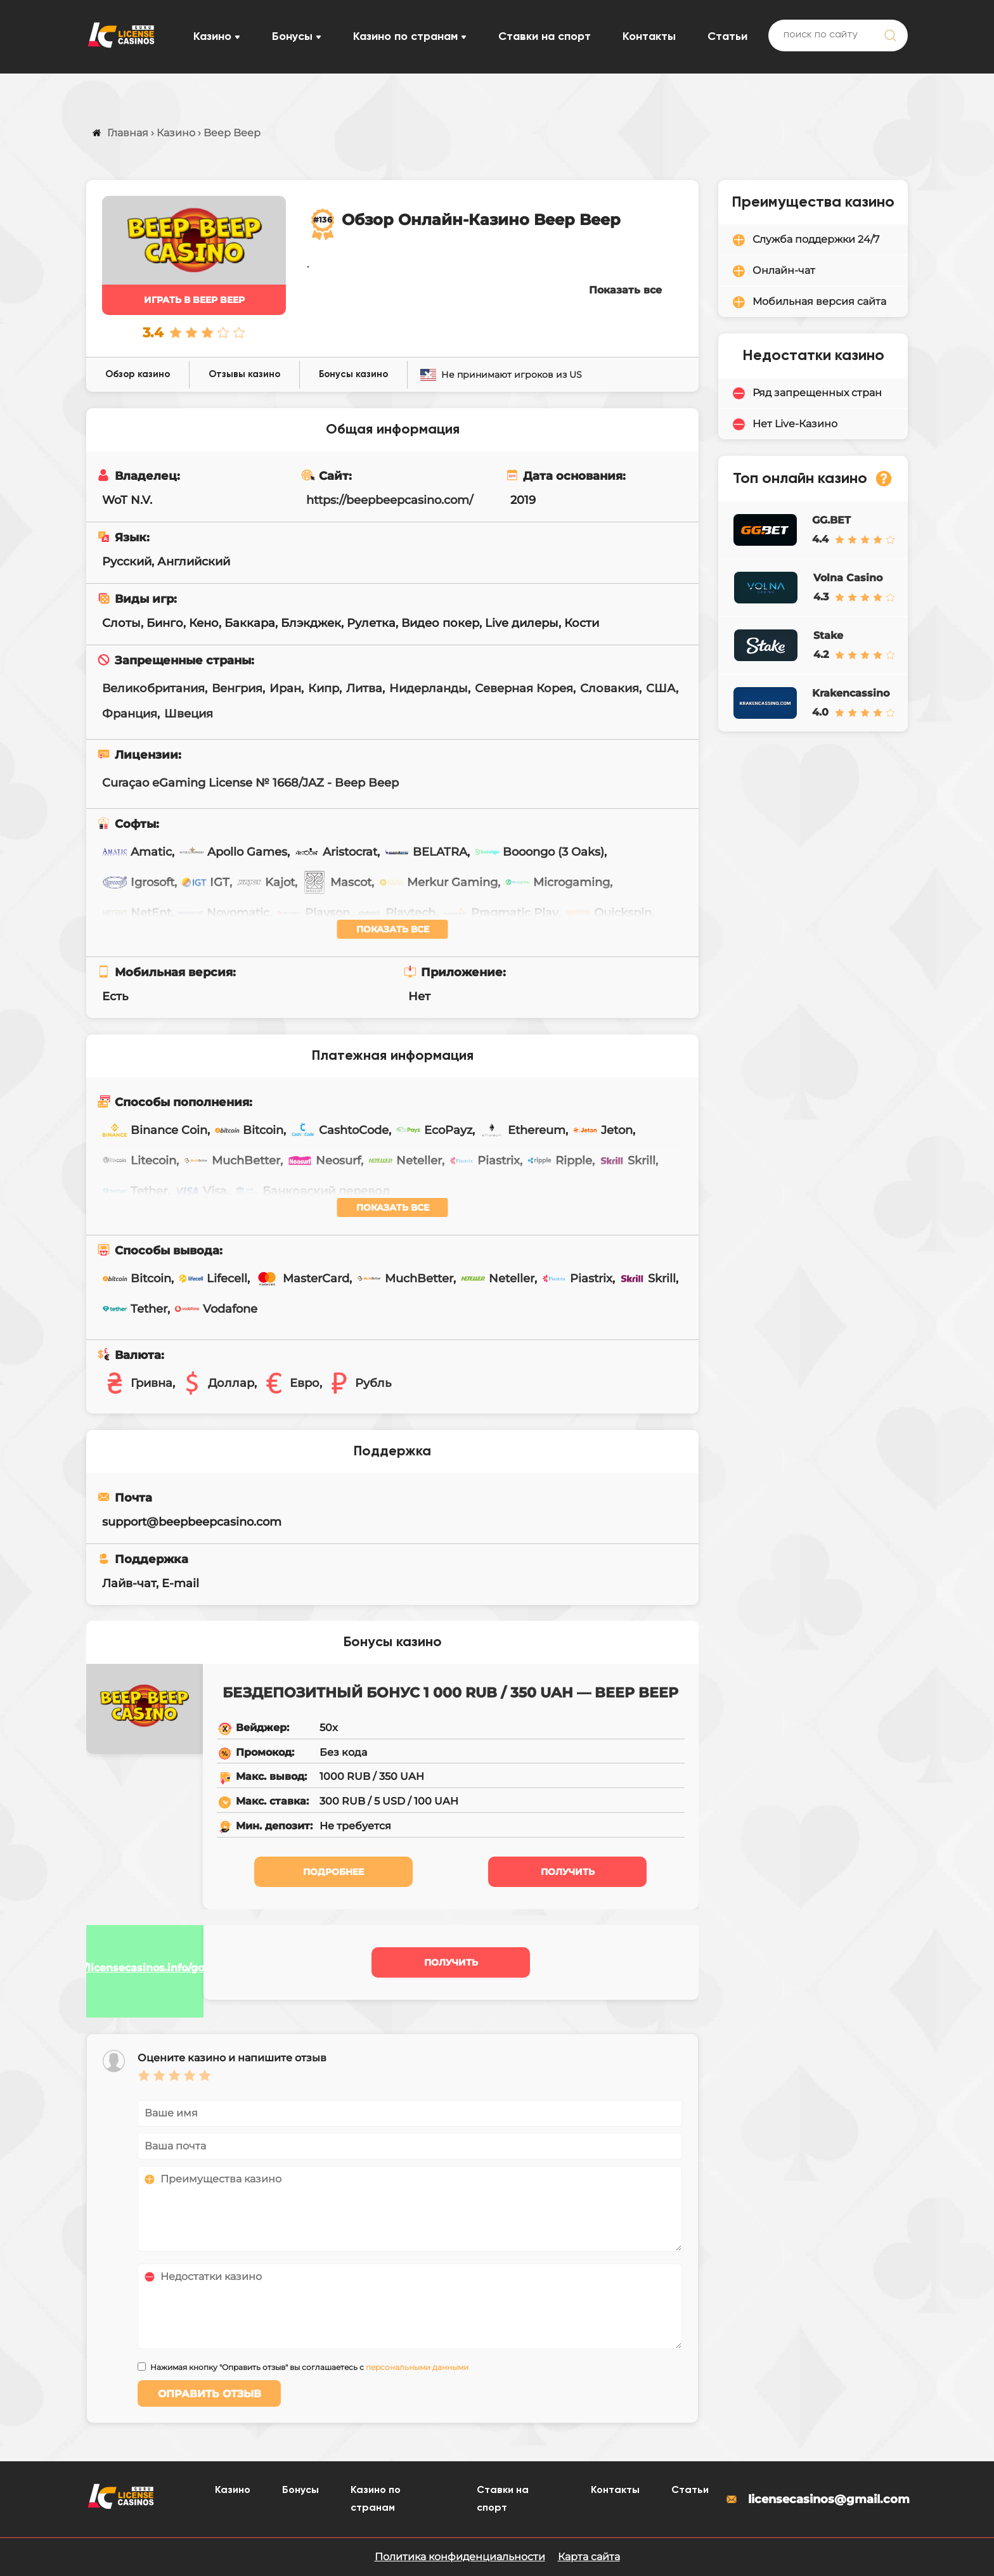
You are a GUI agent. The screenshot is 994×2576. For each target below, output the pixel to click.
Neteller (405, 1160)
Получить (568, 1871)
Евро (290, 1383)
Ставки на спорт (544, 36)
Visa (200, 1191)
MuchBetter (231, 1160)
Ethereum (522, 1130)
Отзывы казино (244, 374)
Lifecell (212, 1278)
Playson (313, 912)
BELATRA (425, 852)
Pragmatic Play (500, 912)
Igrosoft (138, 882)
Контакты (649, 36)
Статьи (727, 36)
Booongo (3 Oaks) (539, 852)
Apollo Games (233, 852)
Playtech (396, 912)
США (661, 688)
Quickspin (608, 912)
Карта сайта (589, 2557)
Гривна (137, 1383)
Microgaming (557, 882)
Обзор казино (137, 374)
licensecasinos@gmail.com (816, 2499)
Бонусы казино (353, 374)
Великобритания (153, 688)
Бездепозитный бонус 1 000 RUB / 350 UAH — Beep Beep (450, 1692)
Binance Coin (154, 1130)
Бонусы (292, 36)
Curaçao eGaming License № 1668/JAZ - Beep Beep (250, 783)
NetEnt (136, 912)
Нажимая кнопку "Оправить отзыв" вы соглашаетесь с (309, 2367)
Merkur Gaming (438, 882)
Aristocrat (335, 852)
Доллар (216, 1383)
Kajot (265, 882)
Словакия (609, 688)
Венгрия (237, 688)
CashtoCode (339, 1130)
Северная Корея (524, 688)
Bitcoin (248, 1130)
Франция (129, 714)
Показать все (625, 290)
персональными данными (417, 2367)
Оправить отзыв (209, 2394)
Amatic (137, 852)
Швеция (188, 714)
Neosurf (324, 1160)
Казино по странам (405, 36)
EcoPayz (434, 1130)
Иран (285, 688)
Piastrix (484, 1160)
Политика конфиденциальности (460, 2557)
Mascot (336, 882)
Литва (364, 688)
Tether (134, 1191)
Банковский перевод (312, 1191)
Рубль (358, 1383)
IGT (205, 882)
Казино (212, 36)
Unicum (139, 943)
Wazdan (221, 943)
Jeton (602, 1130)
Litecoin (139, 1160)
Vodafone (215, 1309)
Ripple (559, 1160)
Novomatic (223, 912)
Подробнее (333, 1871)
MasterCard (301, 1278)
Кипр (323, 688)
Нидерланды (428, 688)
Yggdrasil (306, 943)
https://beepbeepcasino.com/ (389, 500)
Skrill (627, 1160)
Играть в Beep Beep (194, 300)
